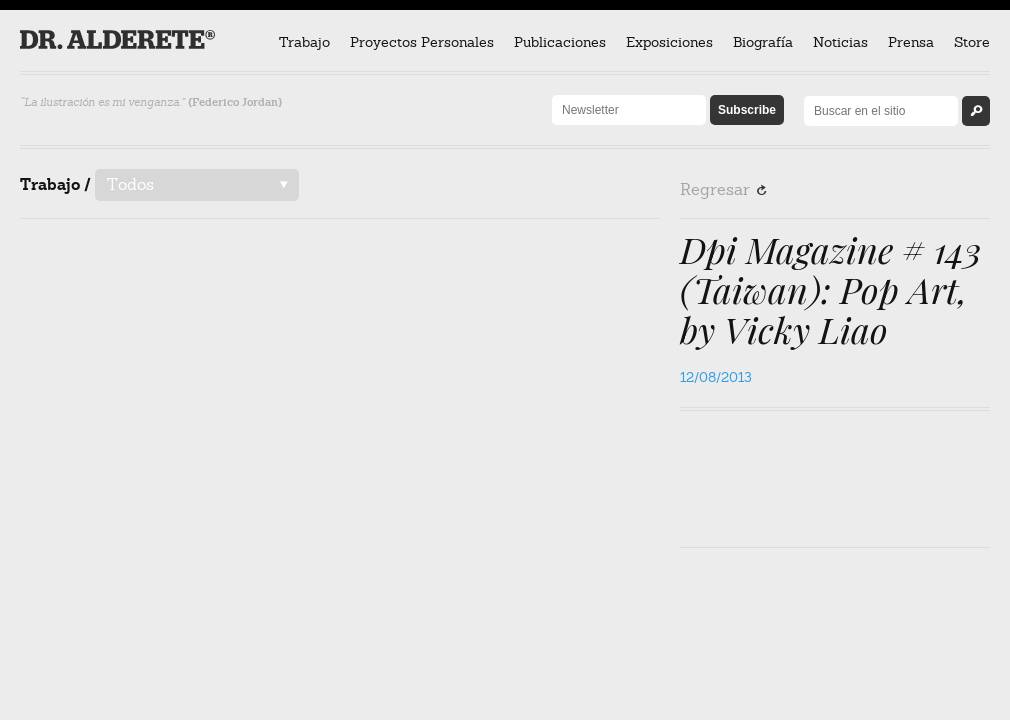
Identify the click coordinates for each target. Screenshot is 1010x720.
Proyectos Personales (422, 42)
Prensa (911, 42)
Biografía (763, 42)
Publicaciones (560, 42)
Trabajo (304, 42)
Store (972, 42)
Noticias (840, 42)
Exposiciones (669, 42)
